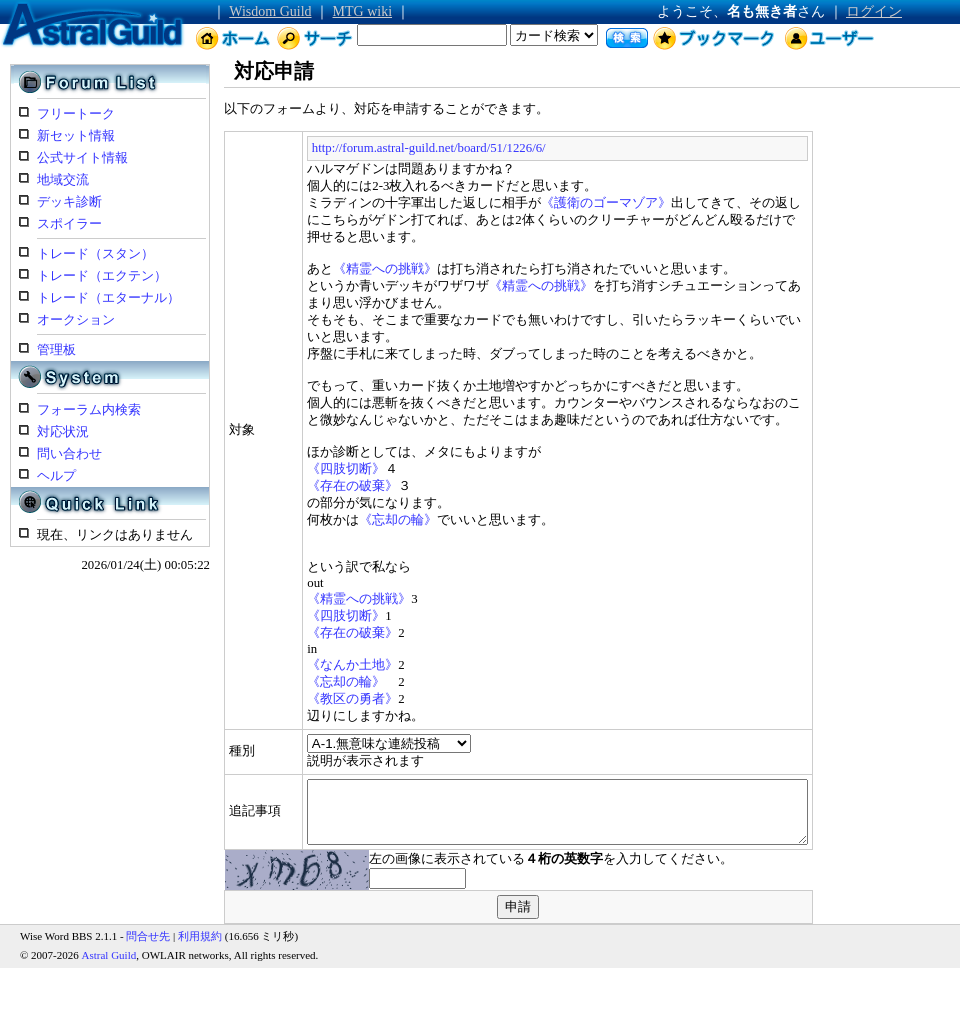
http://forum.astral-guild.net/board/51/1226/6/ (373, 148)
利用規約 (200, 931)
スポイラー (69, 224)
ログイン (874, 11)
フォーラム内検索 (89, 410)
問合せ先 (148, 931)
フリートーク (76, 114)
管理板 (56, 350)
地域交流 (63, 180)
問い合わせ (69, 454)
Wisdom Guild (270, 11)
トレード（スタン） (95, 254)
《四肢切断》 (291, 452)
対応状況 (63, 432)
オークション (76, 320)
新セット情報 (76, 136)
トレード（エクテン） (102, 276)
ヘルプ (56, 476)
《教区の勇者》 (297, 682)
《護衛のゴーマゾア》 (551, 203)
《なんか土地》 (297, 648)
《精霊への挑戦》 (330, 252)
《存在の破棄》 (297, 469)
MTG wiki (363, 11)
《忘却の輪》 (343, 503)
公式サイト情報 (82, 158)
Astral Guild (109, 950)
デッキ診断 (69, 202)
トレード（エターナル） (108, 298)
